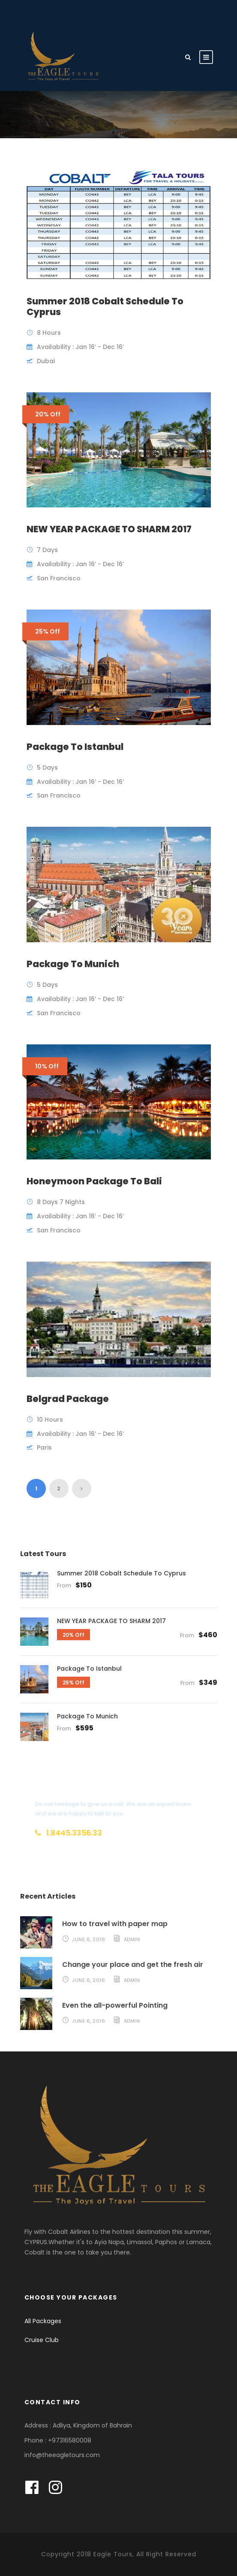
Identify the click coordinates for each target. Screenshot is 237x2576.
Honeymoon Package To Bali (94, 1181)
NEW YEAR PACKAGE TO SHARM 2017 (109, 529)
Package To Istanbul (75, 746)
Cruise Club (41, 2340)
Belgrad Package (68, 1399)
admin (132, 1939)
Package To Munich (73, 964)
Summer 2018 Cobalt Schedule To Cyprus (105, 306)
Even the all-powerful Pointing (115, 2005)
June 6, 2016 (88, 1939)
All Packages (42, 2321)
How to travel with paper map (115, 1924)
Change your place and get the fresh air (132, 1964)
